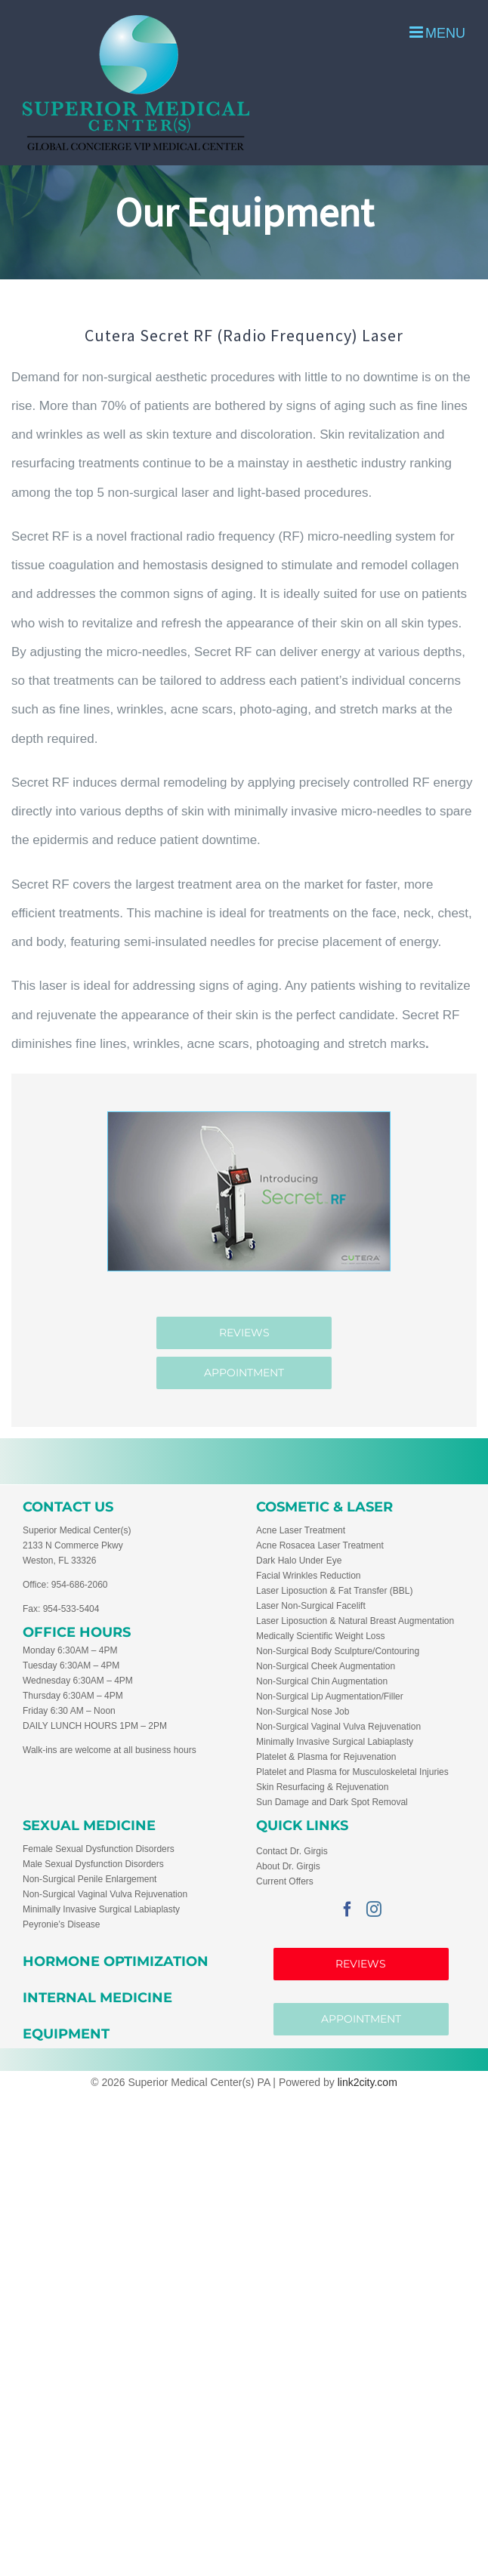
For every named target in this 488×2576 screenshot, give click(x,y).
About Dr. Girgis (288, 1866)
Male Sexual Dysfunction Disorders (93, 1864)
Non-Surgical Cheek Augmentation (325, 1666)
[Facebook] (347, 1909)
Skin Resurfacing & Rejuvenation (322, 1787)
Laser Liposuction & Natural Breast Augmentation (355, 1621)
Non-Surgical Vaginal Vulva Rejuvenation (338, 1726)
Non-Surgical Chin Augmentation (322, 1681)
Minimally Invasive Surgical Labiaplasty (334, 1741)
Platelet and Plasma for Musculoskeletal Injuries (352, 1772)
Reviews (360, 1964)
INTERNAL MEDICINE (97, 1997)
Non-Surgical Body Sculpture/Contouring (337, 1651)
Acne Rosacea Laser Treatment (320, 1545)
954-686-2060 (79, 1584)
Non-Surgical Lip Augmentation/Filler (329, 1696)
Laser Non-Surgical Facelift (311, 1606)
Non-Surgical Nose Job (302, 1711)
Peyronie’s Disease (61, 1924)
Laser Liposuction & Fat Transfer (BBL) (334, 1590)
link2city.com (367, 2082)
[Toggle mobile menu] (437, 32)
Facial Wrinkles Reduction (308, 1575)
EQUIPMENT (66, 2034)
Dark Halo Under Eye (298, 1560)
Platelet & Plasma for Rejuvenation (326, 1757)
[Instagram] (373, 1909)
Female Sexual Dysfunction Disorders (99, 1849)
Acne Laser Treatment (300, 1530)
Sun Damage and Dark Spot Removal (332, 1802)
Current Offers (284, 1881)
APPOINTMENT (361, 2019)
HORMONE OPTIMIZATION (115, 1961)
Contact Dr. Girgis (292, 1851)
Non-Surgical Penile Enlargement (89, 1879)
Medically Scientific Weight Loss (320, 1636)
